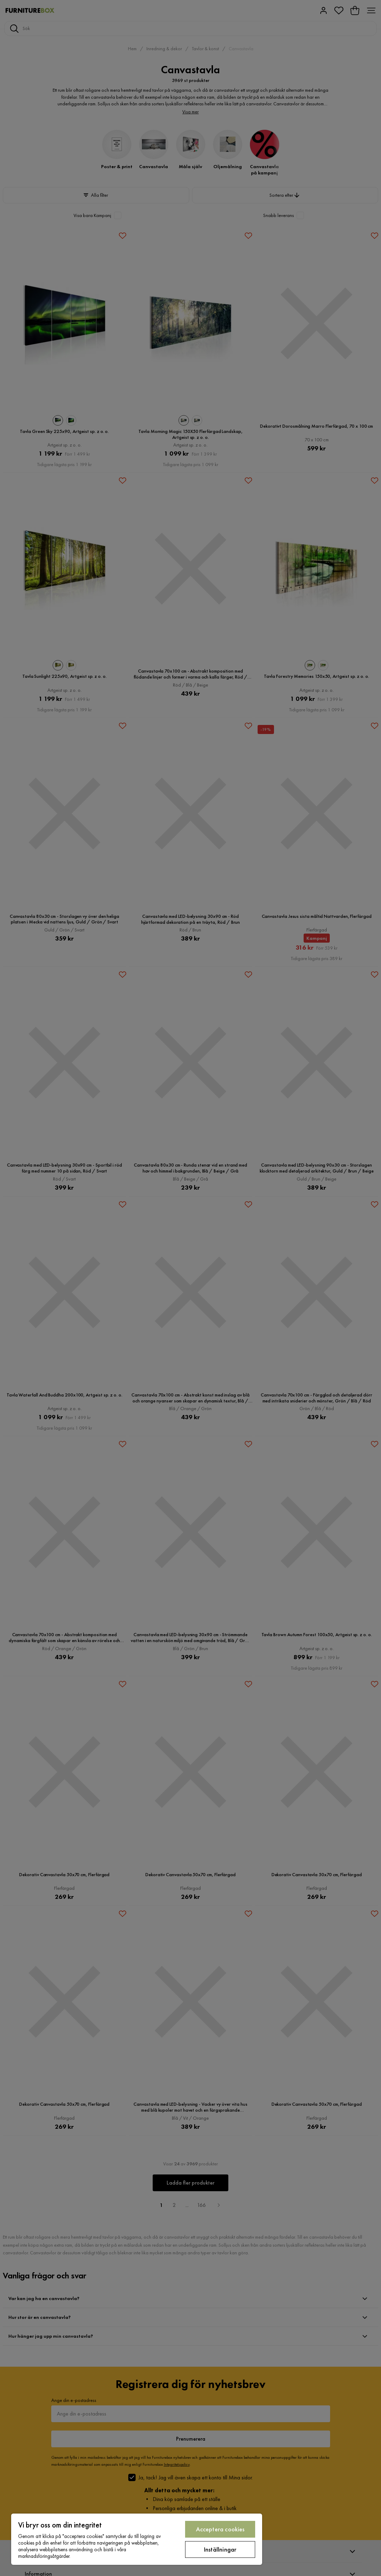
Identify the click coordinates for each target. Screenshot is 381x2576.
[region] (136, 2539)
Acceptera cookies (220, 2529)
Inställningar (220, 2549)
